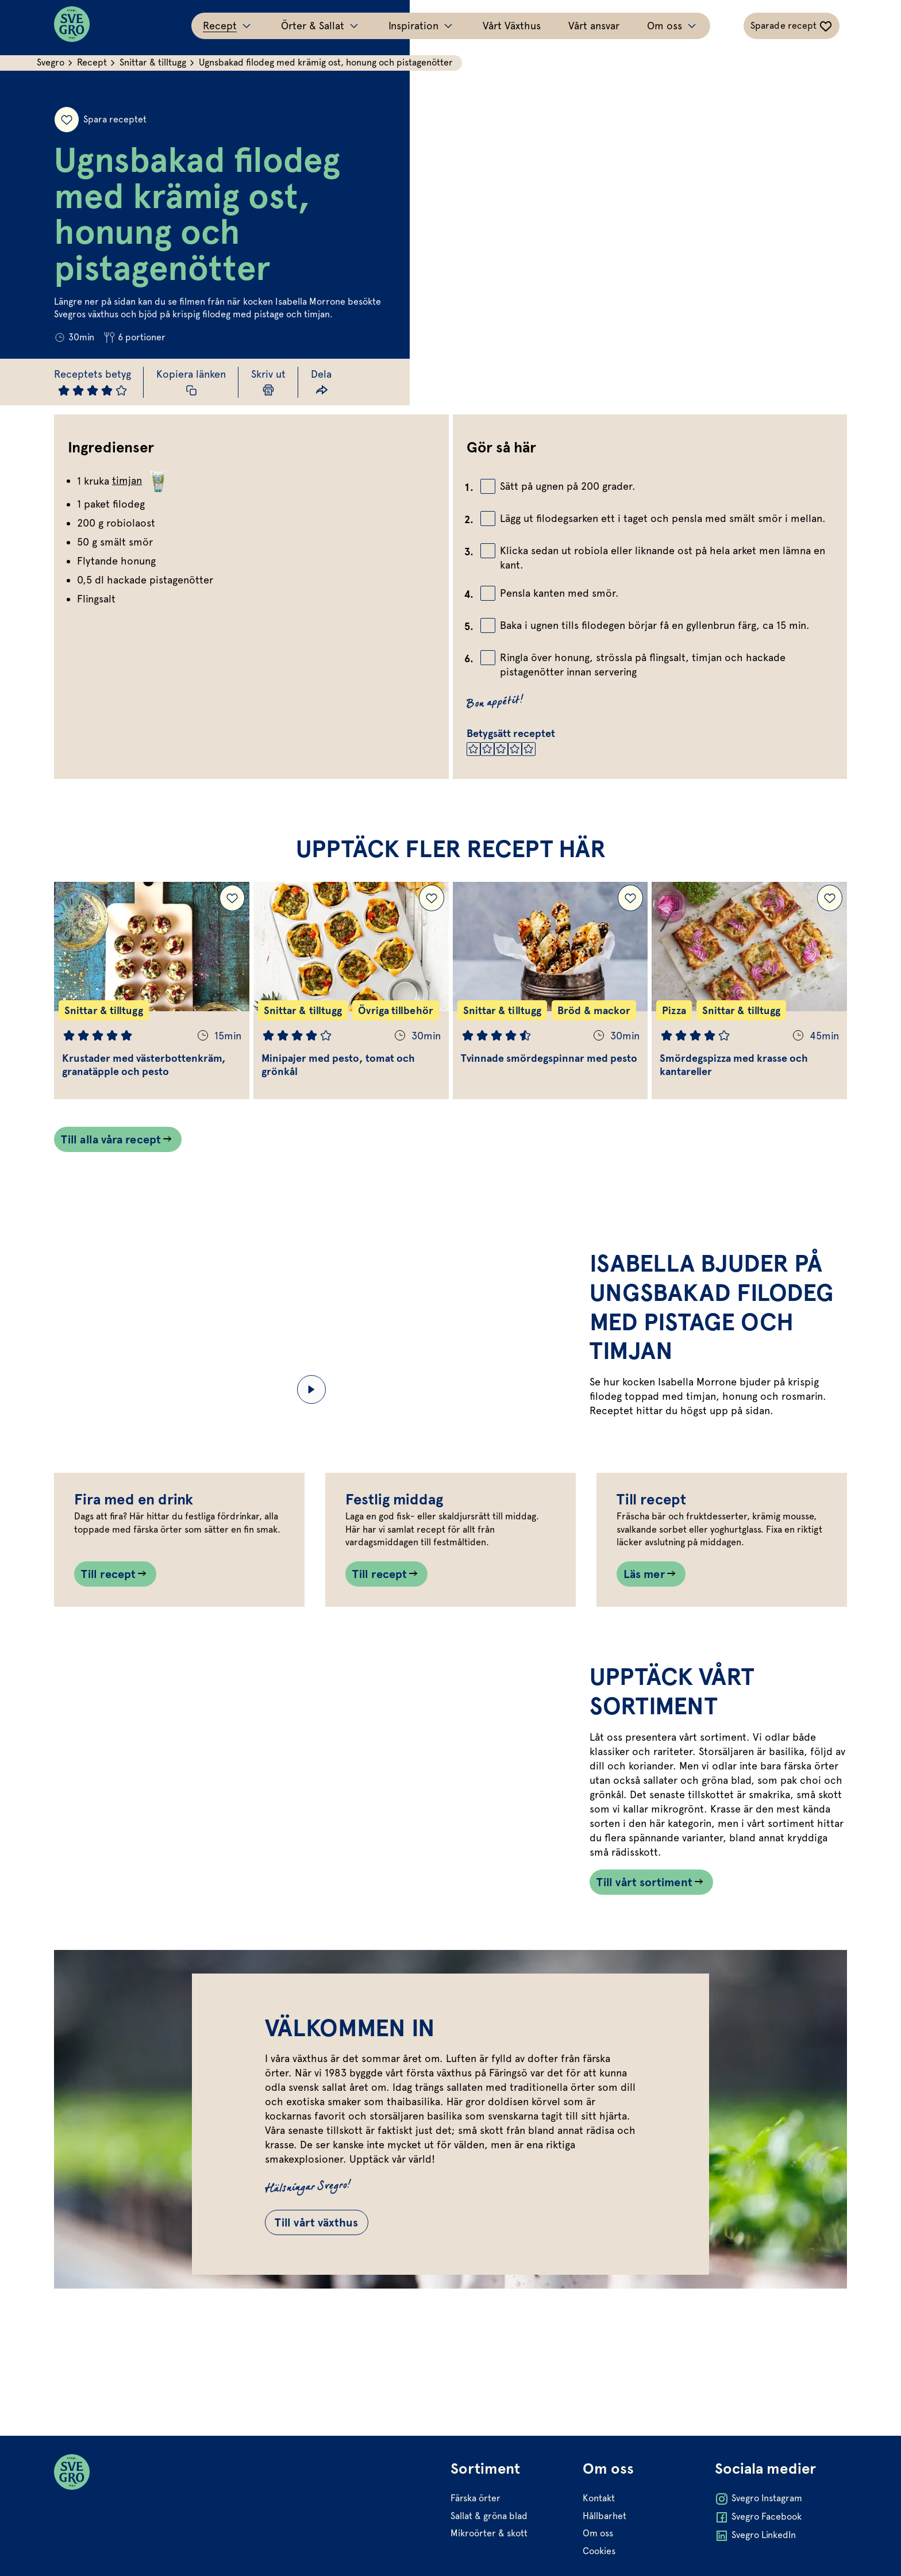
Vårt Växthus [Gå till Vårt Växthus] (512, 26)
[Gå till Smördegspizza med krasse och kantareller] (749, 990)
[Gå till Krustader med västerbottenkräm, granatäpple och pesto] (151, 990)
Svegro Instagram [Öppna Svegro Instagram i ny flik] (758, 2551)
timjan (141, 480)
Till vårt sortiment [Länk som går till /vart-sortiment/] (644, 1974)
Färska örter (475, 2550)
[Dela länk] (321, 382)
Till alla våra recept (111, 1139)
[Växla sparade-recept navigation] (792, 26)
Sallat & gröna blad (488, 2567)
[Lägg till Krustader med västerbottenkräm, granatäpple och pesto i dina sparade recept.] (232, 898)
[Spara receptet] (66, 119)
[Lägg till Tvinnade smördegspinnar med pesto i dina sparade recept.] (630, 898)
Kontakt (599, 2550)
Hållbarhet (604, 2567)
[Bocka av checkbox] (487, 486)
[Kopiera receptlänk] (191, 382)
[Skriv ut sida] (268, 382)
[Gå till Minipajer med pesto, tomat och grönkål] (351, 990)
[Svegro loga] (72, 25)
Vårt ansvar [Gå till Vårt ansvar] (593, 26)
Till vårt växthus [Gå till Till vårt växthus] (317, 2314)
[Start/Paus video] (311, 1389)
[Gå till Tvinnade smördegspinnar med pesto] (550, 990)
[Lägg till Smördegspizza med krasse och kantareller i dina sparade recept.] (829, 898)
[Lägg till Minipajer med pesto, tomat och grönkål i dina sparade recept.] (431, 898)
